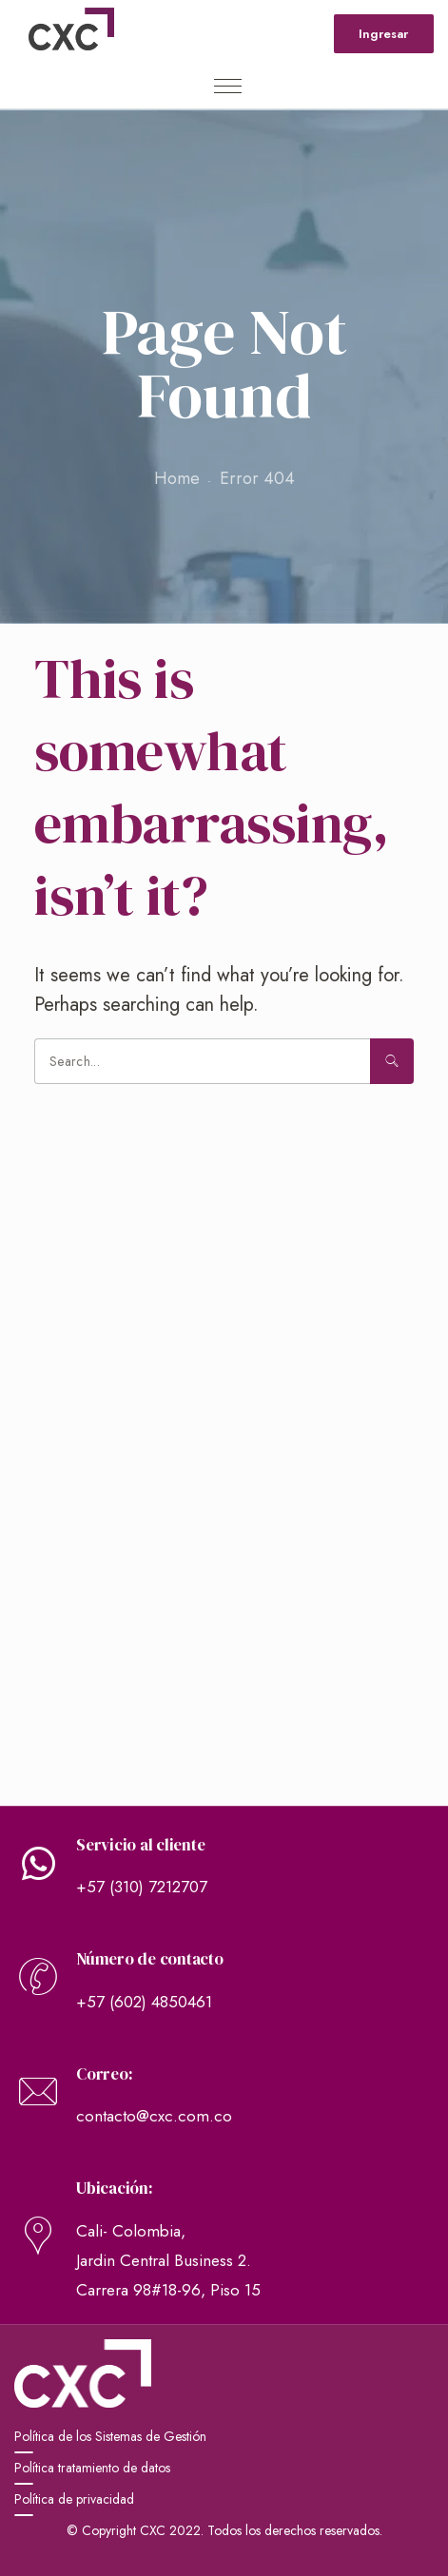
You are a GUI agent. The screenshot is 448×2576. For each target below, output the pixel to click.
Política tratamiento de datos (92, 2467)
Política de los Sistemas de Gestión (110, 2436)
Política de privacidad (74, 2498)
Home (177, 478)
